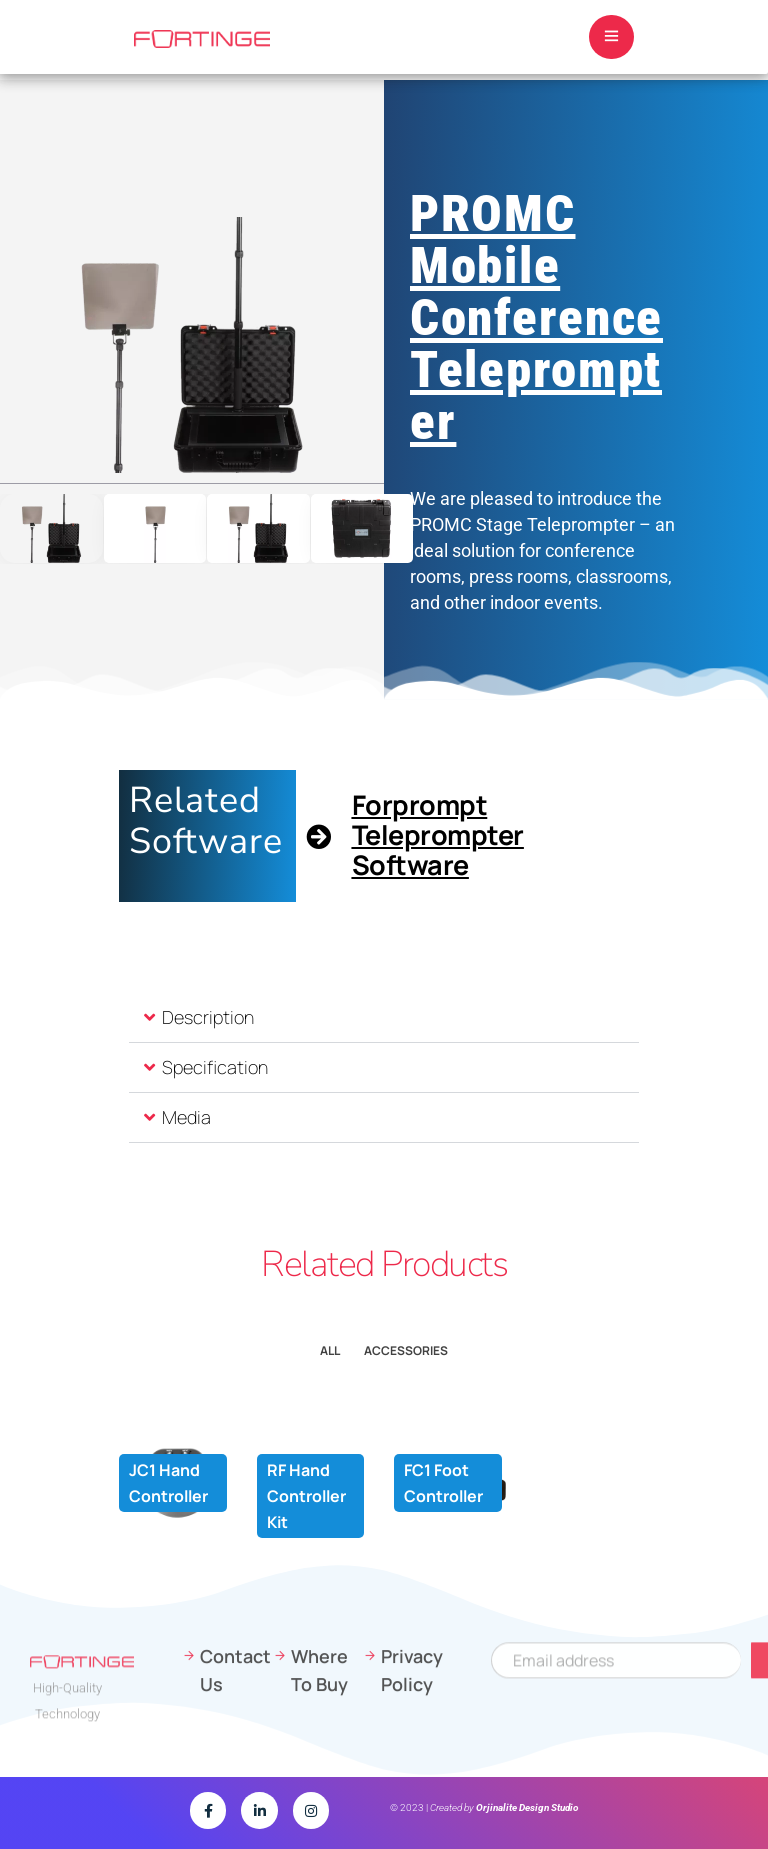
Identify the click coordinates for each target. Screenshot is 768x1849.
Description (208, 1017)
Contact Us (235, 1745)
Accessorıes (406, 1350)
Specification (215, 1067)
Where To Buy (319, 1745)
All (330, 1350)
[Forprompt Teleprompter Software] (318, 836)
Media (186, 1117)
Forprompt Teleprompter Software (438, 834)
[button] (384, 1018)
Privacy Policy (412, 1745)
